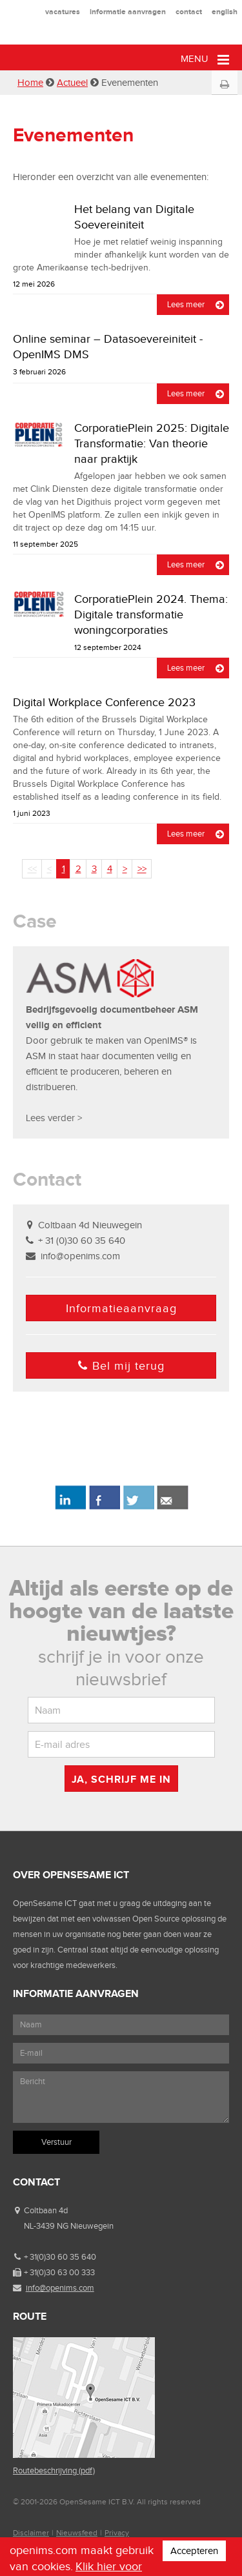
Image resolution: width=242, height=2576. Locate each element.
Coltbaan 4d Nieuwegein (90, 1225)
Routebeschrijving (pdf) (54, 2470)
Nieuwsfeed (76, 2532)
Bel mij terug (121, 1365)
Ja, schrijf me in (121, 1779)
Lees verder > (54, 1118)
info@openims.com (80, 1256)
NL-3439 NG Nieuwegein (69, 2226)
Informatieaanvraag (121, 1308)
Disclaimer (31, 2532)
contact (189, 11)
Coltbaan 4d (46, 2210)
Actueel (72, 82)
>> (141, 869)
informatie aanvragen (128, 11)
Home (30, 82)
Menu (205, 59)
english (224, 11)
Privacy (117, 2532)
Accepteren (194, 2551)
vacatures (62, 11)
